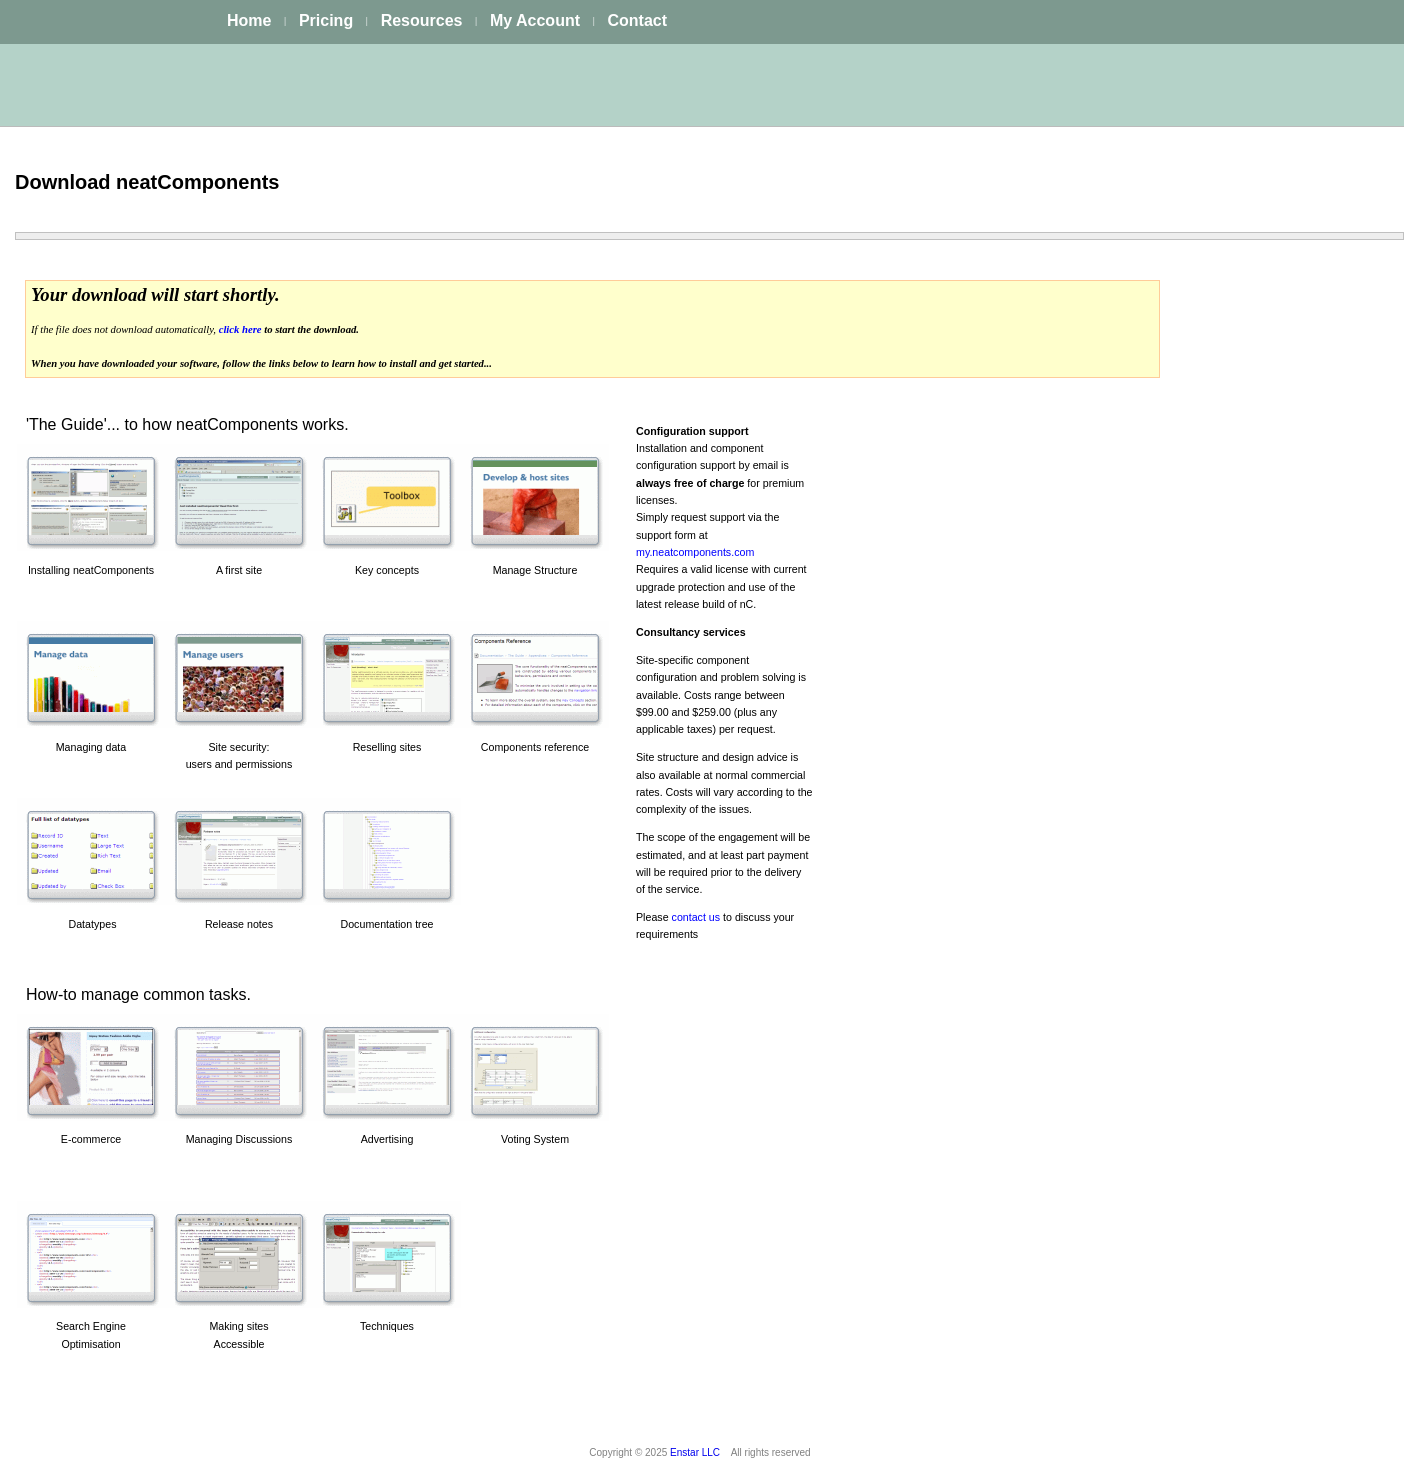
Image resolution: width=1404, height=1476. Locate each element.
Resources (422, 20)
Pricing (326, 20)
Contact (637, 20)
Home (249, 20)
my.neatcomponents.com (695, 552)
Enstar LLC (695, 1452)
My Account (535, 20)
